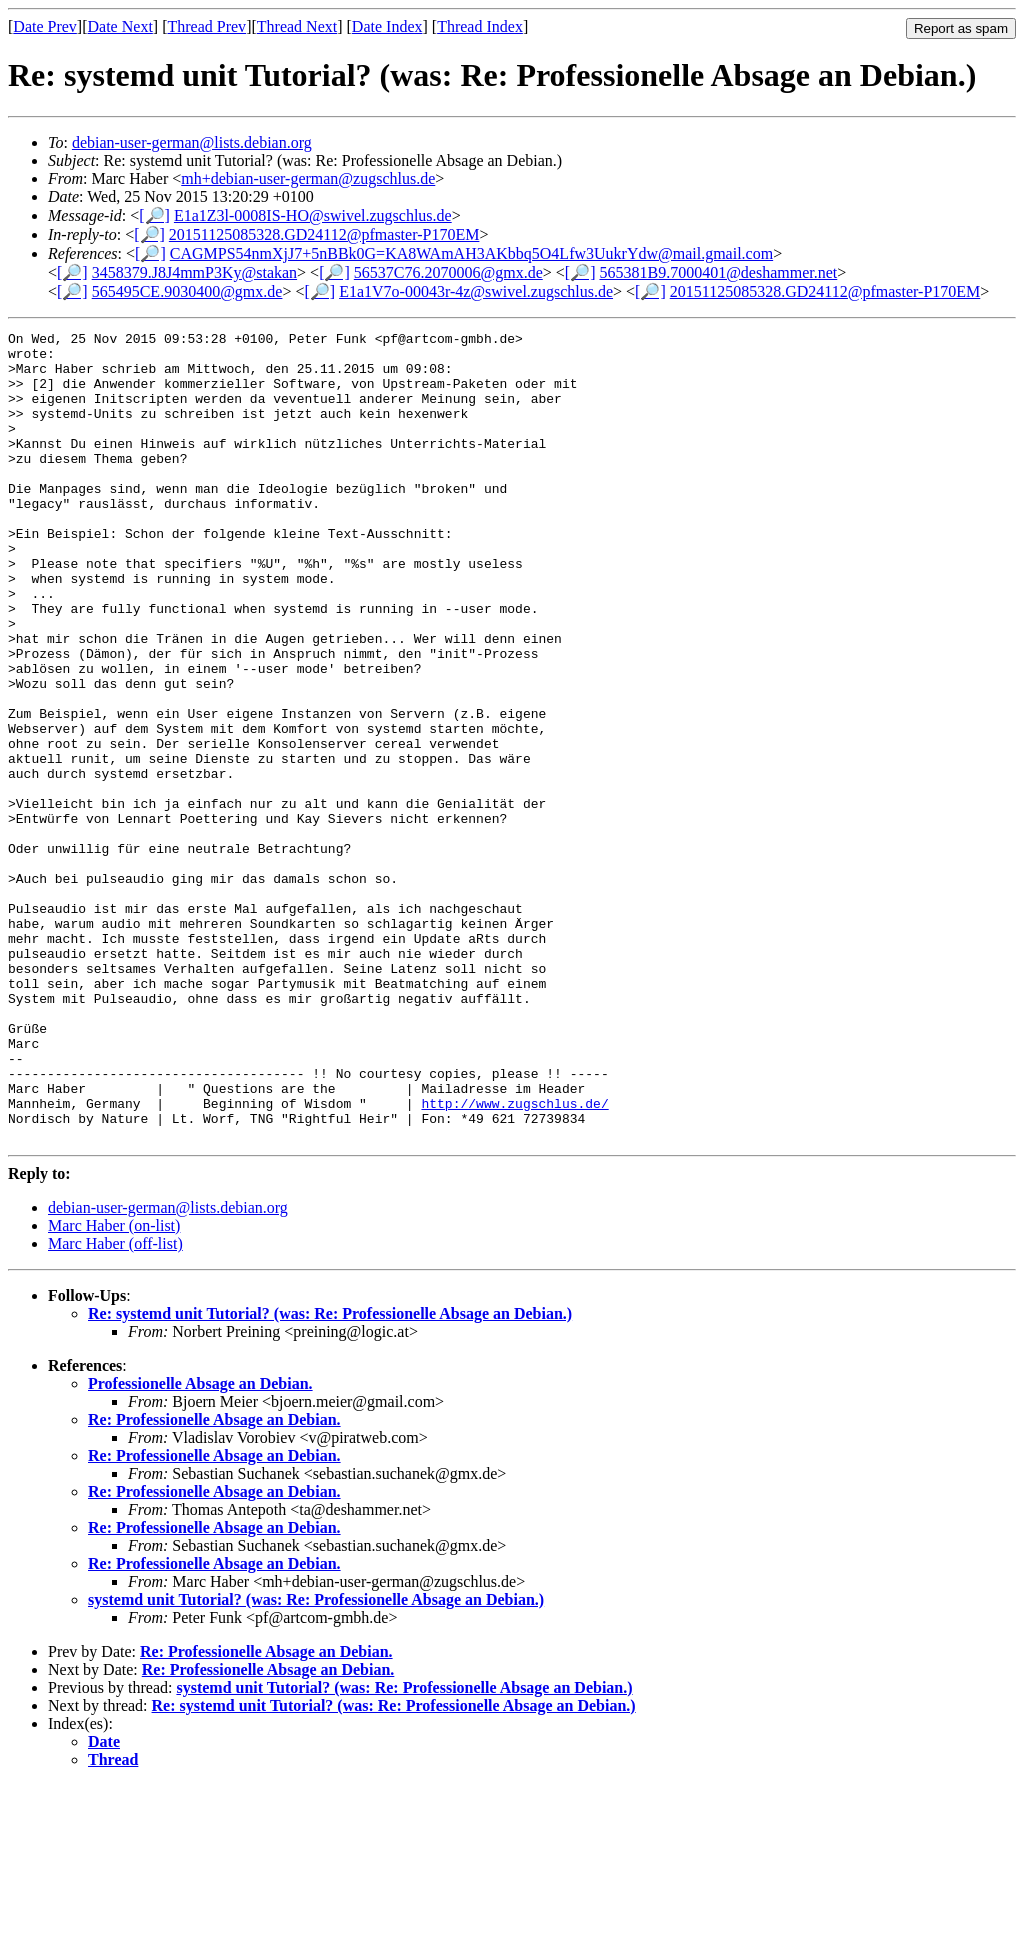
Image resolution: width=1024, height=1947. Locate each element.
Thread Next (297, 26)
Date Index (387, 26)
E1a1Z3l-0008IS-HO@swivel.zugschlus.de (313, 215)
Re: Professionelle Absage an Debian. (214, 1581)
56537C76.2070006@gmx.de (448, 272)
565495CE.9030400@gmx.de (187, 291)
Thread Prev (206, 26)
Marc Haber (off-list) (115, 1405)
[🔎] (154, 215)
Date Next (120, 26)
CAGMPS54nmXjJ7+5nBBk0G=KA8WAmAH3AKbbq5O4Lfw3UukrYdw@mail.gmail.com (471, 253)
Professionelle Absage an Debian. (200, 1545)
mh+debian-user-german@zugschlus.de (308, 178)
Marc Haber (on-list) (114, 1387)
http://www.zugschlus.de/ (514, 1259)
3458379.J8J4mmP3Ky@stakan (194, 272)
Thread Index (480, 26)
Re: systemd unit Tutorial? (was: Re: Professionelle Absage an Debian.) (330, 1475)
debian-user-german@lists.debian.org (192, 142)
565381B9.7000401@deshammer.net (718, 272)
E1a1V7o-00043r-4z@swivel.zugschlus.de (476, 291)
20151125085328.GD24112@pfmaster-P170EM (324, 234)
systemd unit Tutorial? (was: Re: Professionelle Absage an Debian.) (316, 1761)
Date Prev (45, 26)
